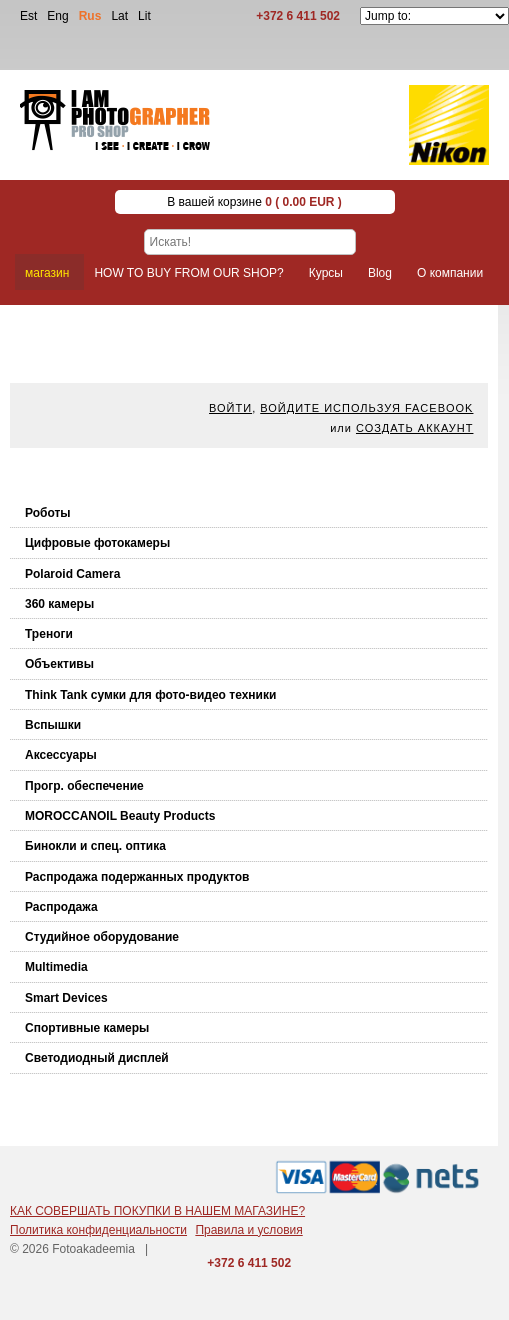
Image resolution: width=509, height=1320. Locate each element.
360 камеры (59, 604)
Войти (230, 408)
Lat (119, 16)
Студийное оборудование (102, 937)
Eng (57, 16)
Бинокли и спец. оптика (95, 846)
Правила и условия (248, 1230)
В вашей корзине (254, 202)
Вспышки (53, 725)
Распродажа (61, 907)
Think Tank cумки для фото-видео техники (150, 695)
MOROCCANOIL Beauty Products (120, 816)
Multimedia (56, 967)
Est (28, 16)
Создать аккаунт (414, 428)
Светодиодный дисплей (97, 1058)
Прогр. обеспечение (84, 786)
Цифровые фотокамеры (97, 543)
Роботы (48, 513)
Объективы (59, 664)
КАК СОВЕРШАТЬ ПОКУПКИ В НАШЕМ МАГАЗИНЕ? (157, 1211)
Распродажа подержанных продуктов (137, 877)
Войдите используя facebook (366, 408)
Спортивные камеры (87, 1028)
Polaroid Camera (72, 574)
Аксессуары (61, 755)
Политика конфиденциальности (98, 1230)
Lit (144, 16)
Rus (90, 16)
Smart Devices (66, 998)
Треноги (49, 634)
